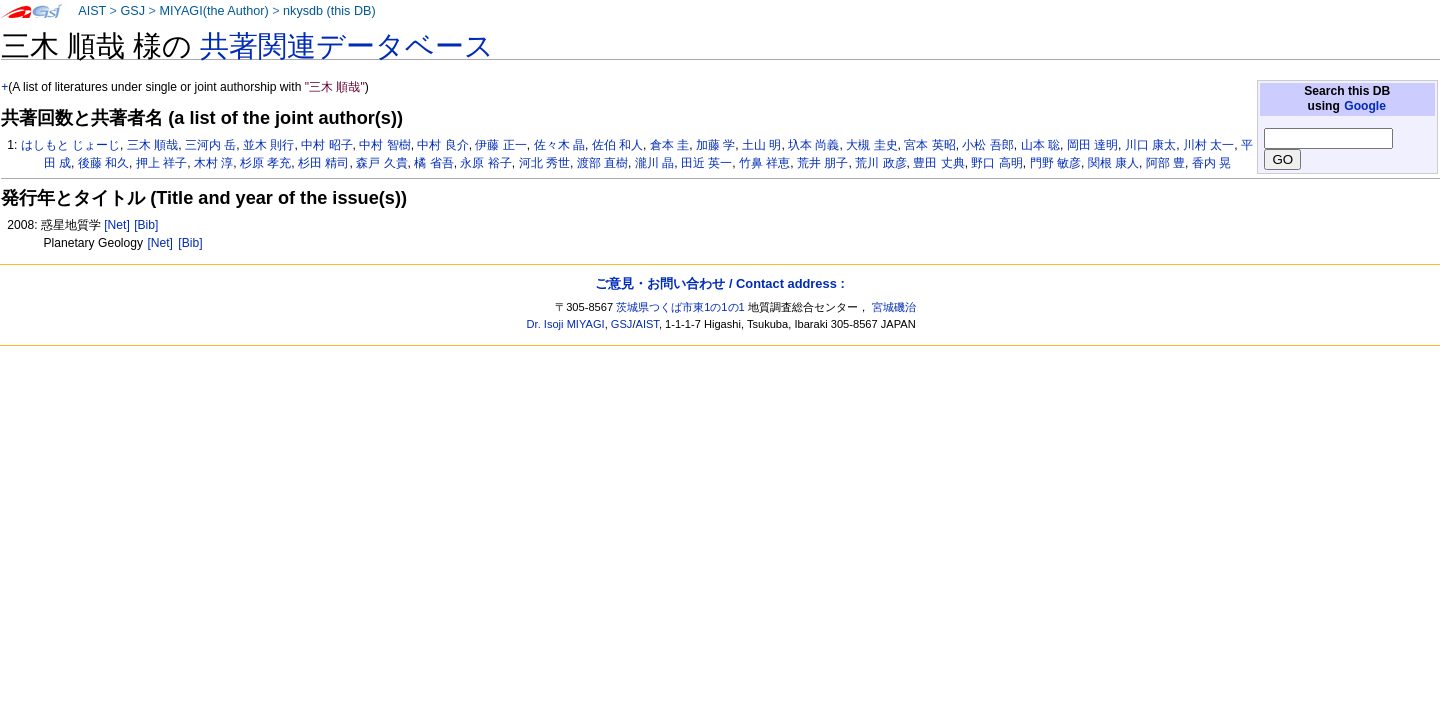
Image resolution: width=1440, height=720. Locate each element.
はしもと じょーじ (70, 145)
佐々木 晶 (559, 145)
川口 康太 (1150, 145)
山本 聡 (1040, 145)
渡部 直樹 (602, 163)
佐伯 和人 (617, 145)
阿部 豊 (1165, 163)
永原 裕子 (485, 163)
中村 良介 (442, 145)
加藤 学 (715, 145)
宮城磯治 (894, 307)
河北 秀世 (544, 163)
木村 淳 (213, 163)
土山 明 (761, 145)
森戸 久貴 (381, 163)
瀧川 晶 (654, 163)
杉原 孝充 (265, 163)
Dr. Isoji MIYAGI (566, 324)
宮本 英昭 (929, 145)
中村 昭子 (326, 145)
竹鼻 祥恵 (764, 163)
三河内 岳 (210, 145)
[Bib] (146, 225)
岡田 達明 (1092, 145)
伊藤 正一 (500, 145)
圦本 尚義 (813, 145)
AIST (92, 11)
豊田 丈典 (938, 163)
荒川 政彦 (880, 163)
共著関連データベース (347, 46)
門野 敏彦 (1055, 163)
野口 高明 (996, 163)
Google (1365, 106)
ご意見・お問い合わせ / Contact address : (719, 283)
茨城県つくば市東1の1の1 (680, 307)
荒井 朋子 (822, 163)
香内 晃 (1211, 163)
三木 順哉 (152, 145)
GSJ (132, 11)
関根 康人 (1113, 163)
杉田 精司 (323, 163)
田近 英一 (706, 163)
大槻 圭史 (871, 145)
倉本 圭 (669, 145)
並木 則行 (268, 145)
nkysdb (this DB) (329, 11)
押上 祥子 (161, 163)
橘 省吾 (433, 163)
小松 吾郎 (987, 145)
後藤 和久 (103, 163)
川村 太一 (1208, 145)
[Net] (117, 225)
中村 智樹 (384, 145)
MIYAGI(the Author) (213, 11)
